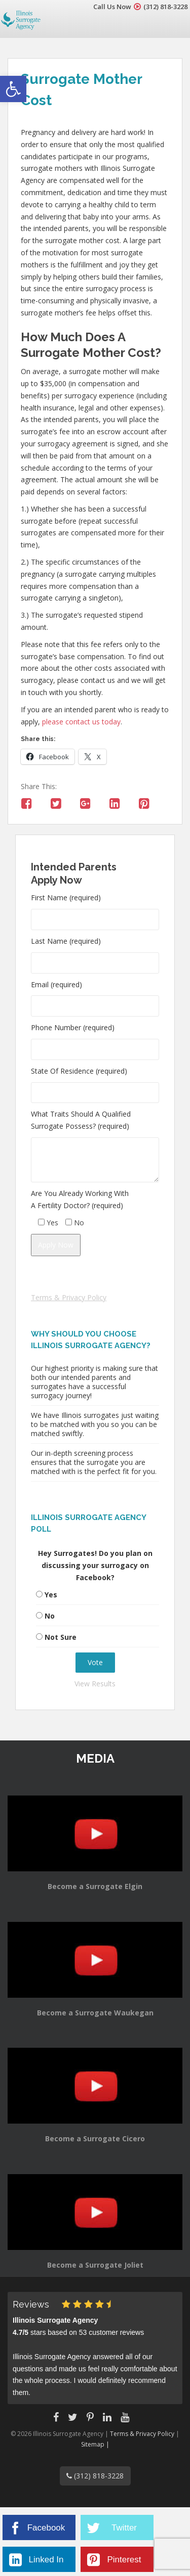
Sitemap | (95, 2444)
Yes (51, 1594)
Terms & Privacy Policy (68, 1297)
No (50, 1616)
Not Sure (61, 1637)
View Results (95, 1683)
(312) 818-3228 (165, 6)
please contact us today (81, 721)
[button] (13, 89)
